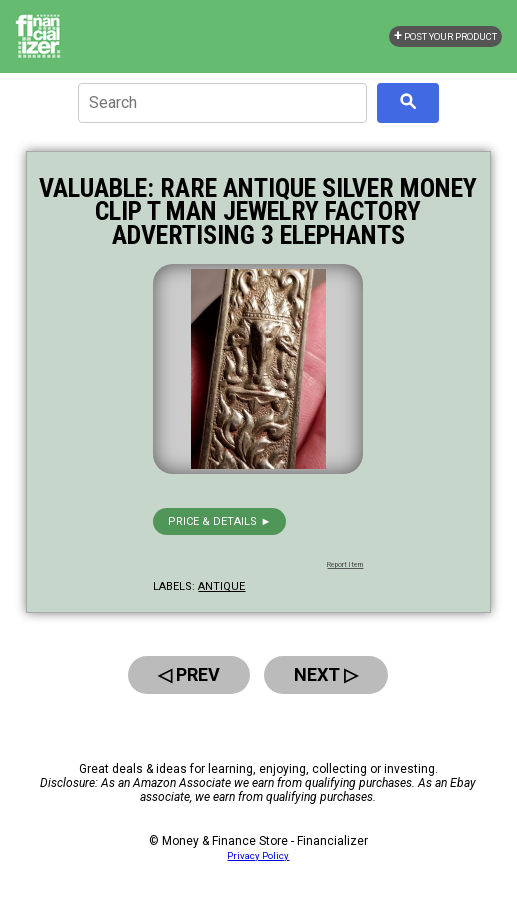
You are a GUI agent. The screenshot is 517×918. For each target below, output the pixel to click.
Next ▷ (326, 674)
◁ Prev (189, 674)
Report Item (345, 565)
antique (221, 586)
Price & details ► (219, 521)
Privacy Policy (258, 855)
